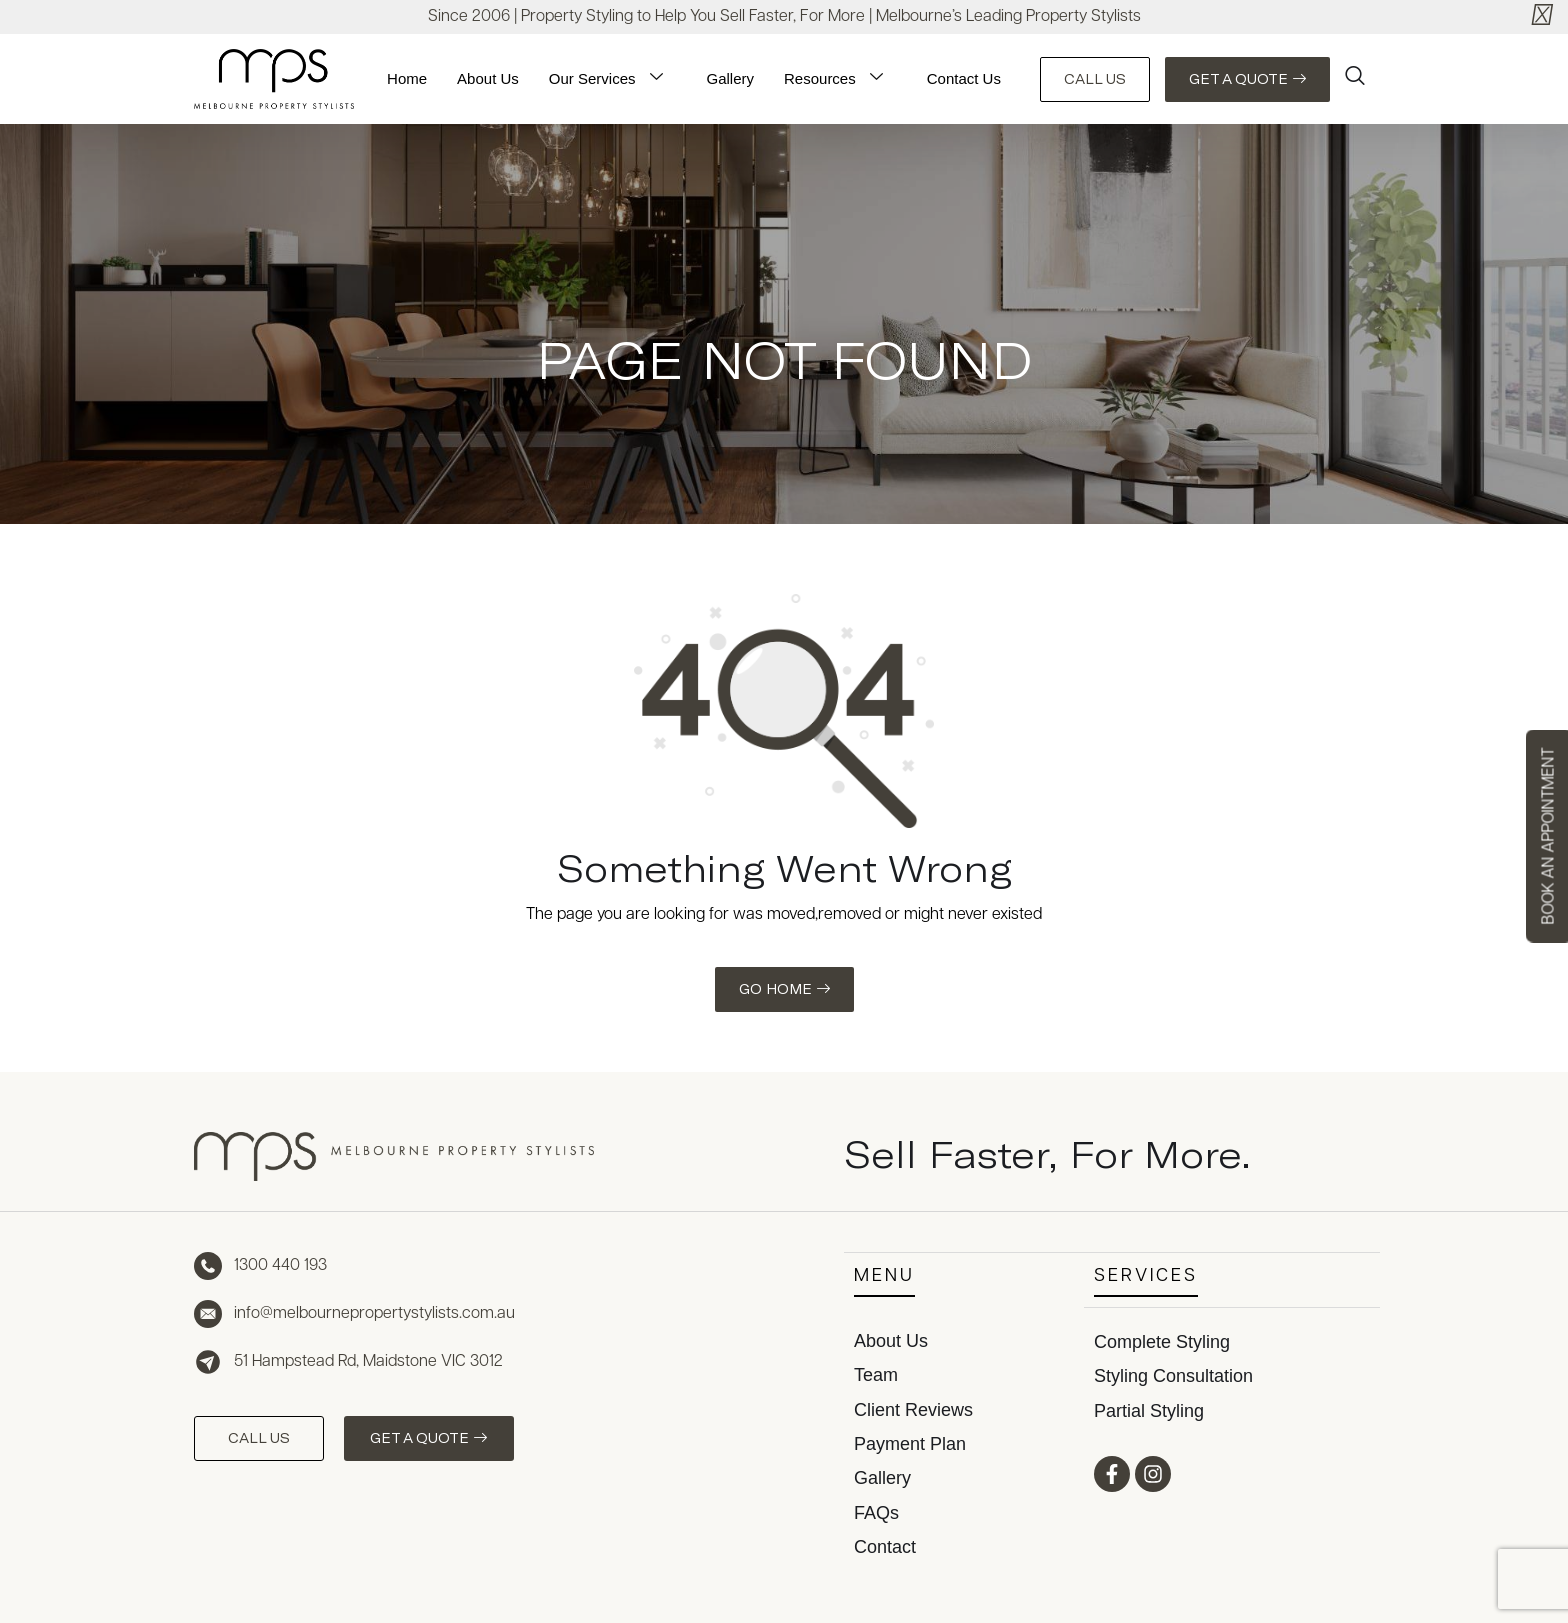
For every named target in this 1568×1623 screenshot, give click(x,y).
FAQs (876, 1512)
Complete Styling (1162, 1340)
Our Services (610, 79)
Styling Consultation (1173, 1374)
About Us (488, 78)
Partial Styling (1149, 1409)
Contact (885, 1546)
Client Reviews (913, 1409)
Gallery (731, 78)
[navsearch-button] (1355, 79)
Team (876, 1374)
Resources (837, 79)
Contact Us (964, 78)
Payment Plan (910, 1443)
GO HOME (784, 989)
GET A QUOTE (1247, 79)
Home (407, 78)
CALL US (1095, 79)
